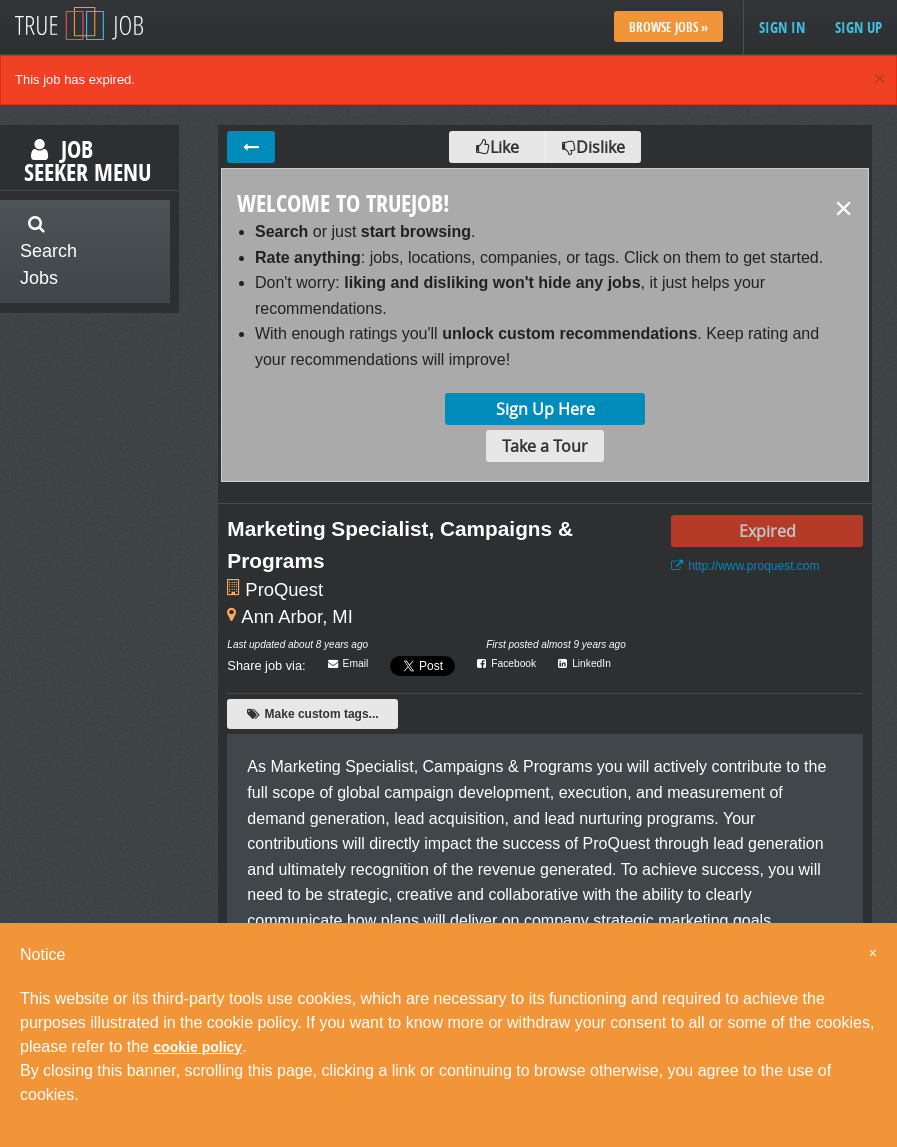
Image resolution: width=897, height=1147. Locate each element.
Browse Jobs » (668, 27)
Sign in (782, 27)
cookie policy (197, 1047)
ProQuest (284, 589)
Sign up (858, 27)
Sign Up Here (545, 409)
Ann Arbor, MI (296, 616)
